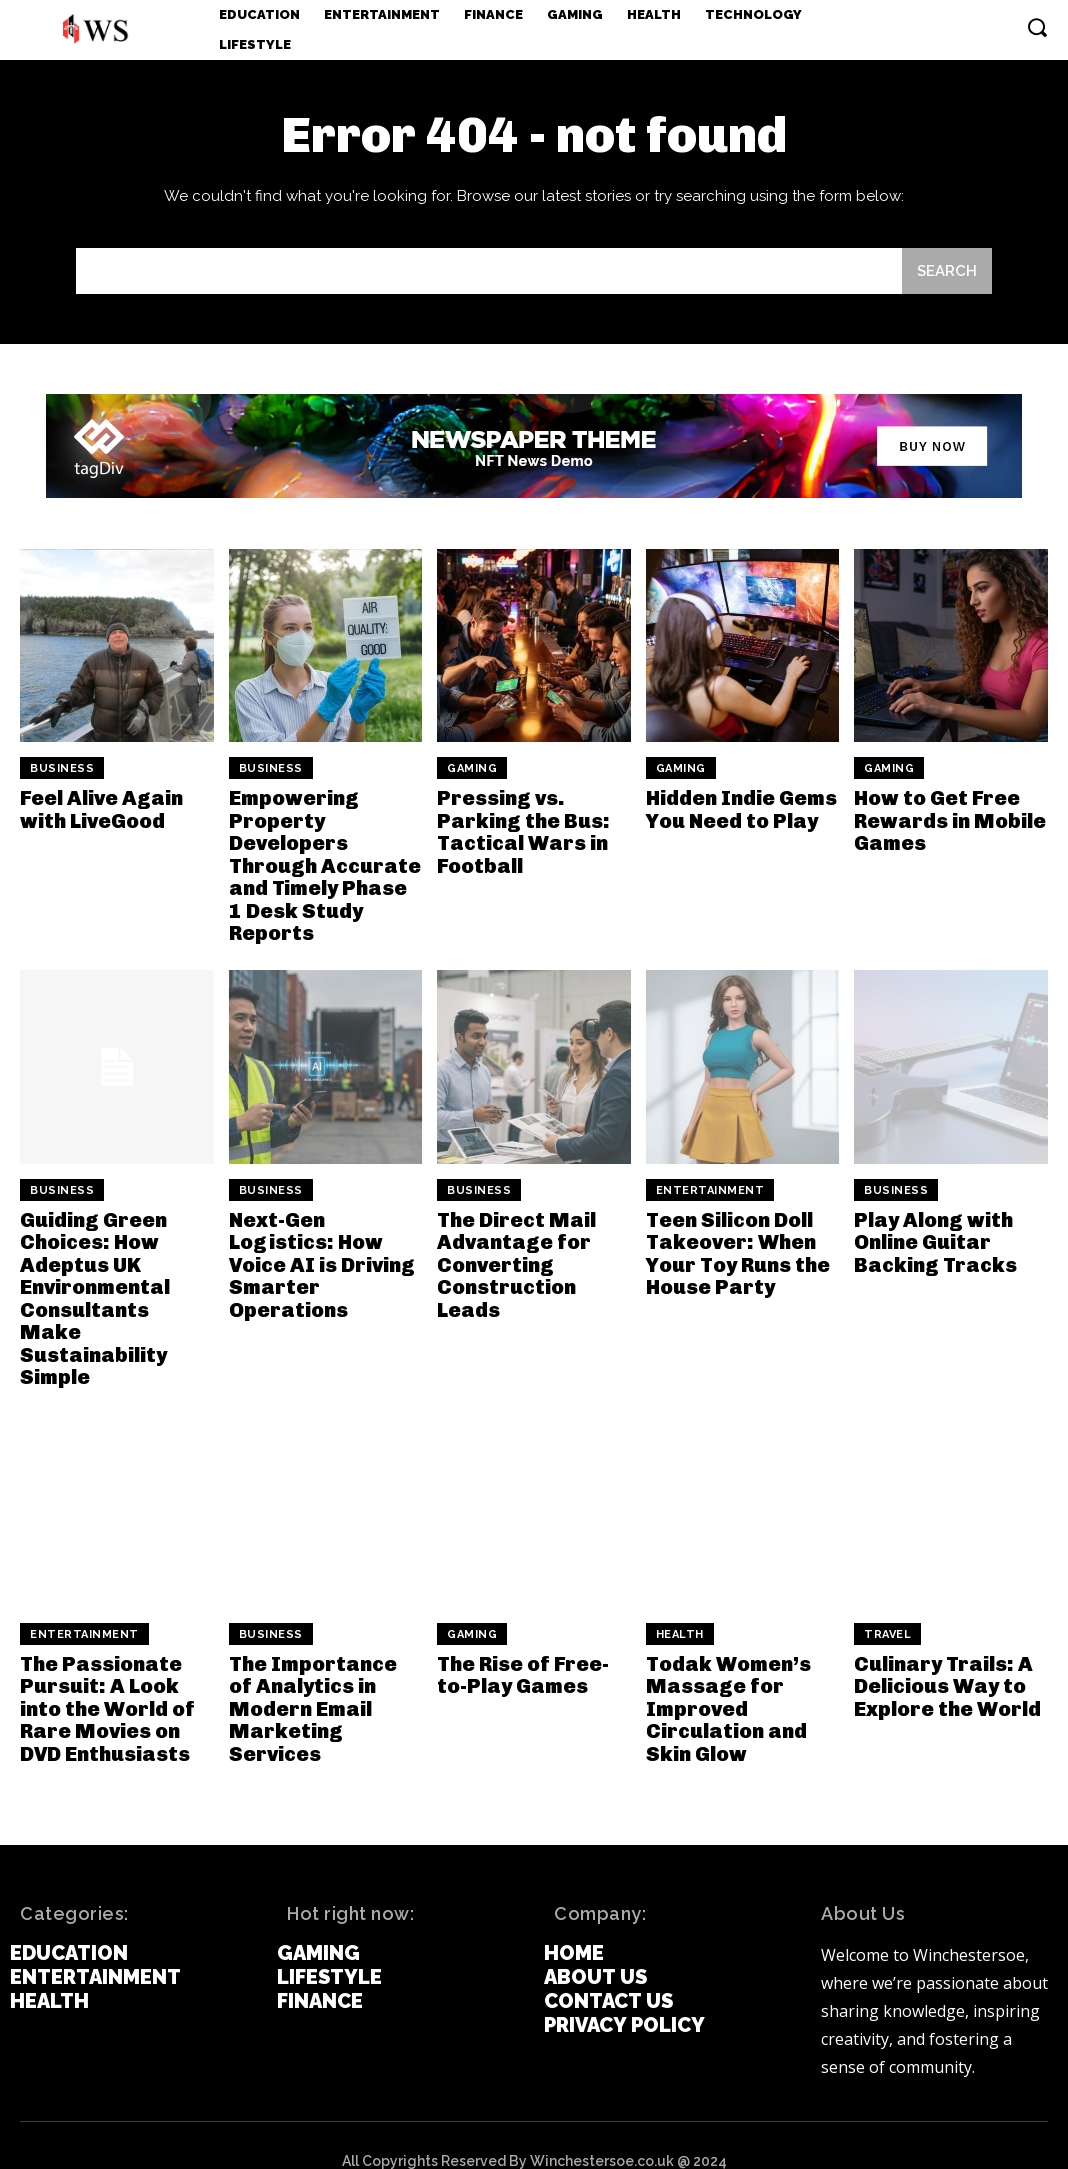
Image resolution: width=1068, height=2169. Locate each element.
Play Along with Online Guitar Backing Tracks (934, 1238)
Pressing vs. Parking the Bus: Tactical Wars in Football (521, 831)
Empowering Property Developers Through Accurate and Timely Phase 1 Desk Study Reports (325, 864)
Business (62, 768)
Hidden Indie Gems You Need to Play (741, 809)
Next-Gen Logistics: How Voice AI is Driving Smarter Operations (321, 1260)
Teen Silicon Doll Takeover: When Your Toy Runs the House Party (737, 1249)
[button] (1037, 27)
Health (680, 1603)
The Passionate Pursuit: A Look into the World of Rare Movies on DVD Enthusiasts (106, 1677)
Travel (887, 1603)
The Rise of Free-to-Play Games (523, 1644)
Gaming (472, 768)
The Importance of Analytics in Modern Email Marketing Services (325, 1677)
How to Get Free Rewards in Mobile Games (949, 820)
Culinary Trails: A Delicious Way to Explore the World (946, 1655)
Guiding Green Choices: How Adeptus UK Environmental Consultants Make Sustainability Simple (115, 1282)
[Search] (947, 271)
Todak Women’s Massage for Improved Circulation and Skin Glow (727, 1677)
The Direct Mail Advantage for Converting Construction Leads (515, 1260)
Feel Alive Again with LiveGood (100, 809)
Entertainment (710, 1186)
